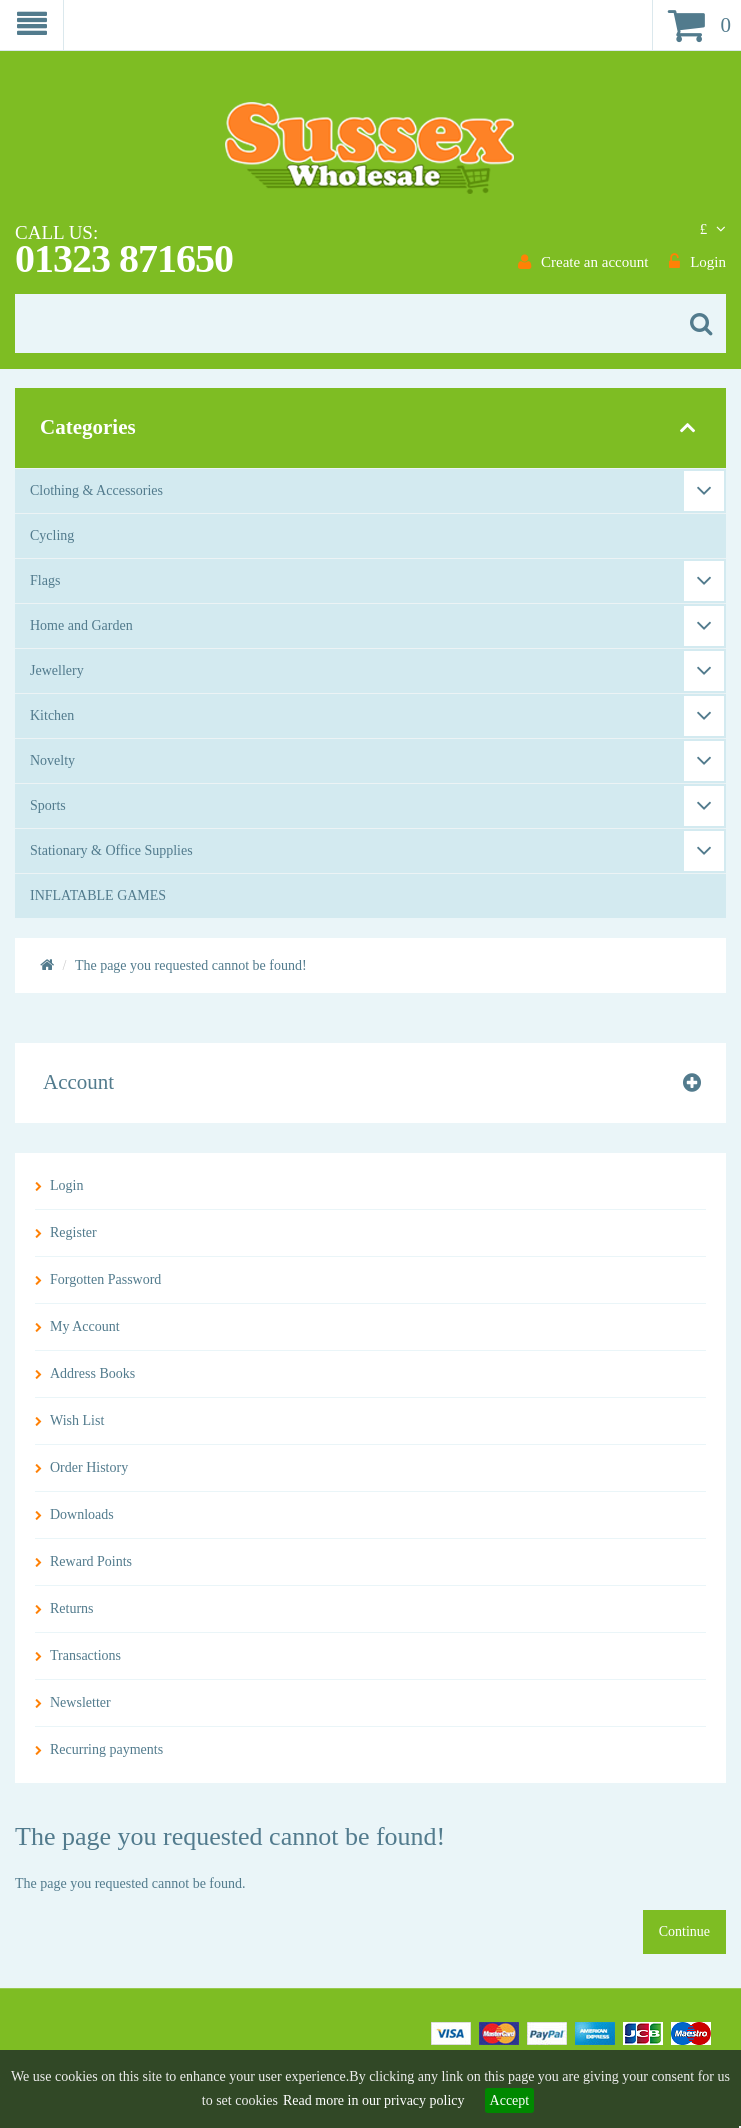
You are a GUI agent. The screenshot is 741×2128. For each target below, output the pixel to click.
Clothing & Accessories (96, 490)
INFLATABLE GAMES (98, 895)
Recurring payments (106, 1749)
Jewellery (57, 670)
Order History (89, 1467)
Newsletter (80, 1702)
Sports (48, 805)
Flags (45, 580)
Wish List (77, 1420)
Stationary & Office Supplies (111, 850)
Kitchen (52, 715)
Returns (72, 1608)
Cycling (52, 535)
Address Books (92, 1373)
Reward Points (91, 1561)
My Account (85, 1326)
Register (73, 1232)
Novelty (52, 760)
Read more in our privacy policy (374, 2100)
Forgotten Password (105, 1279)
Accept (510, 2100)
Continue (684, 1931)
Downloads (82, 1514)
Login (66, 1185)
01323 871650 (124, 258)
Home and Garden (81, 625)
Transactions (85, 1655)
